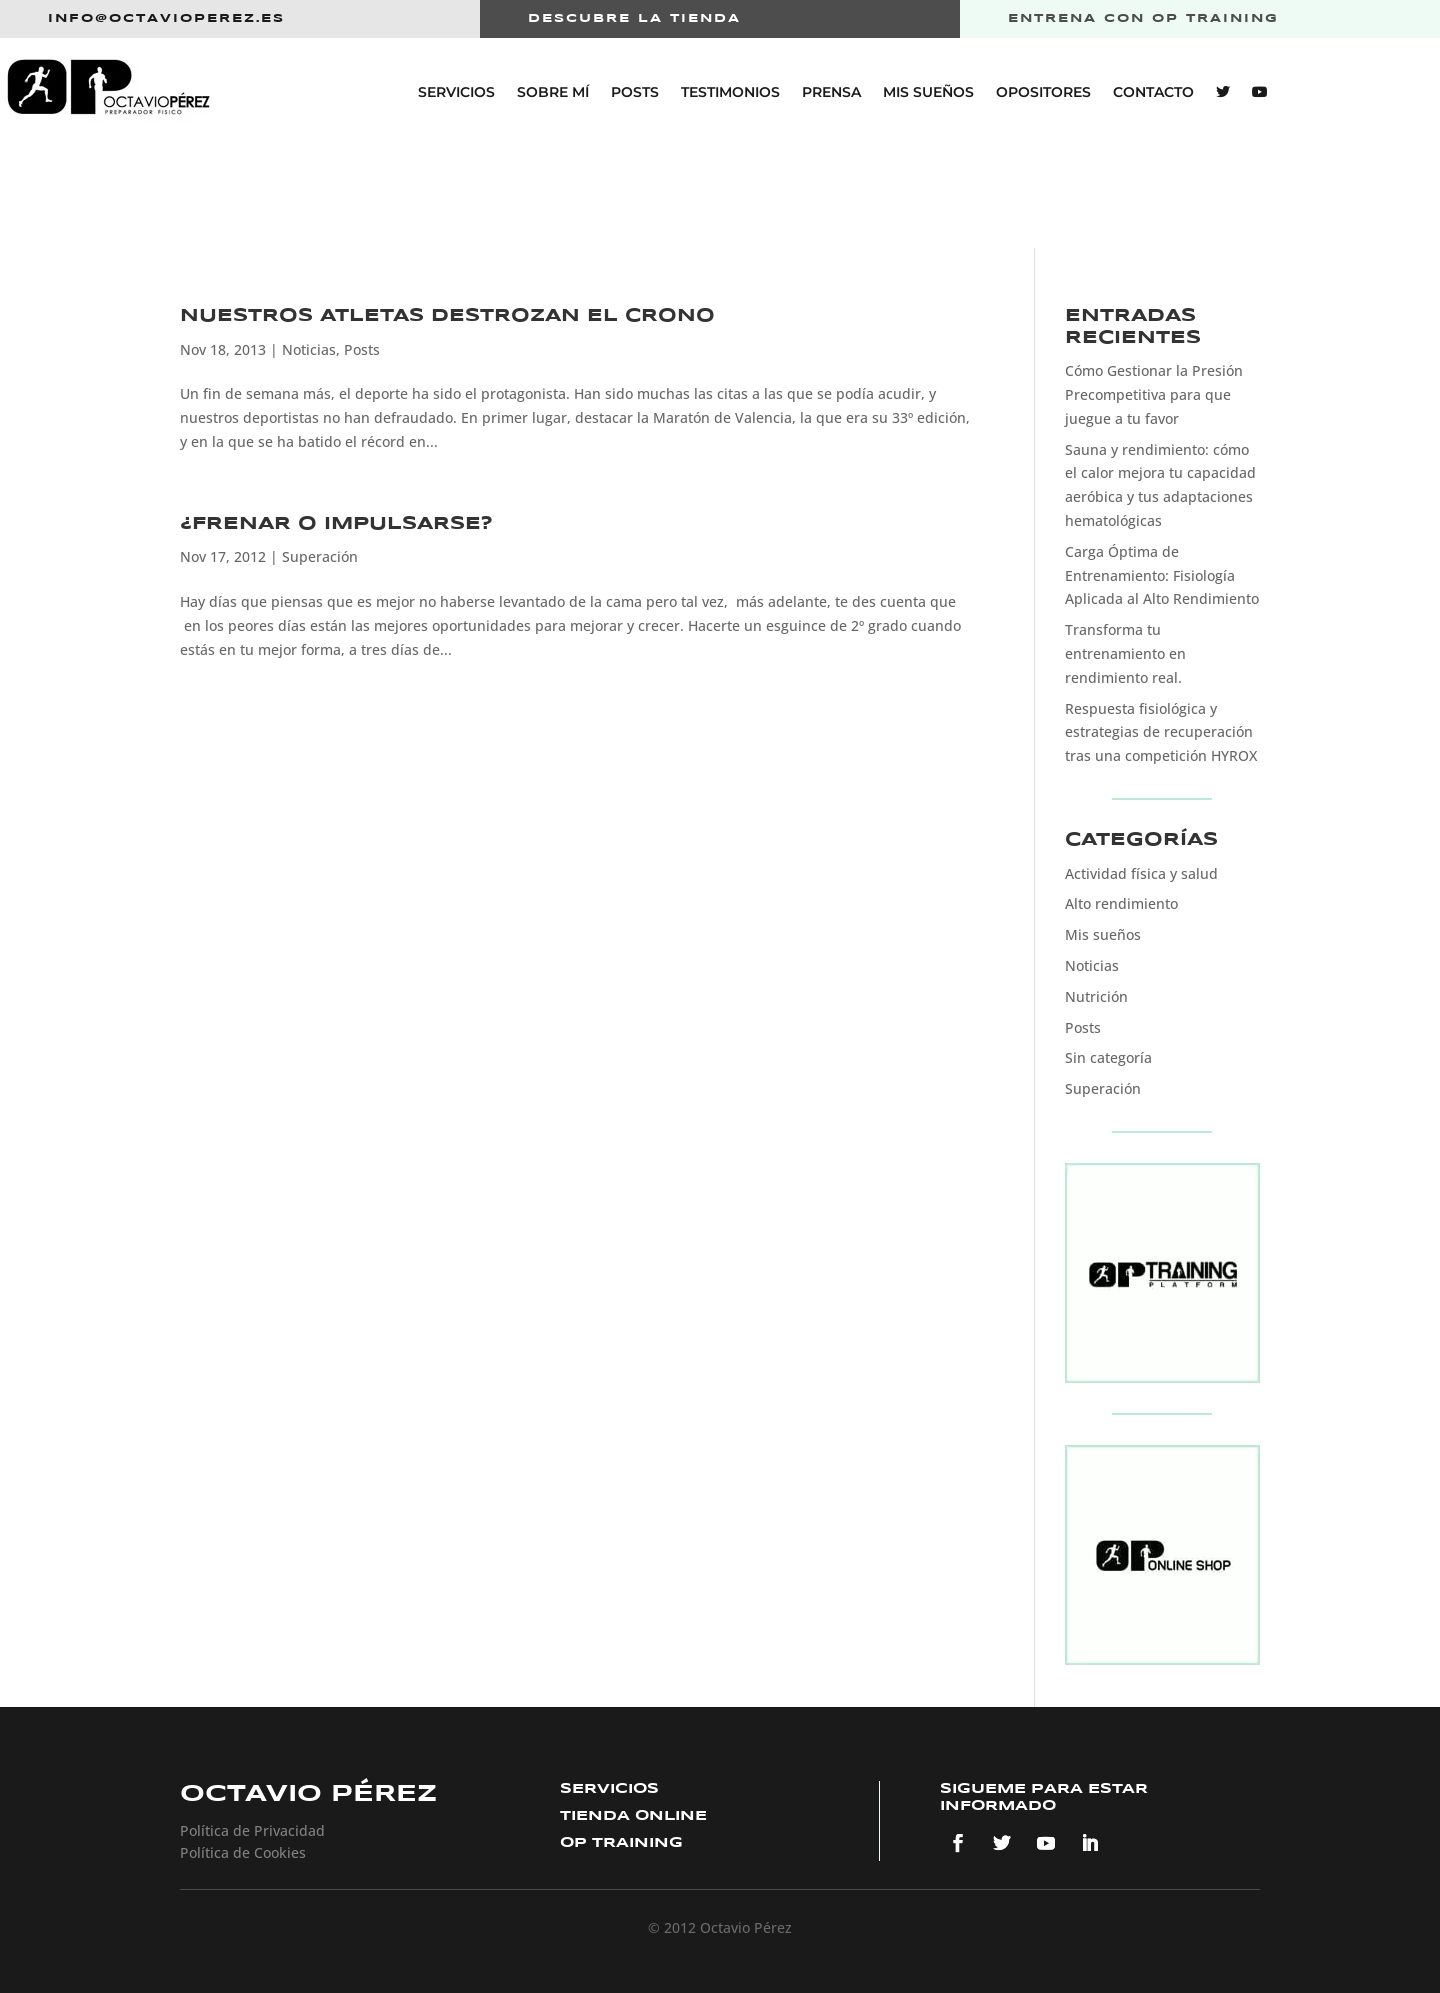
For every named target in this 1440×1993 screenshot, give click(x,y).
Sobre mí (553, 92)
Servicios (456, 92)
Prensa (831, 92)
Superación (320, 556)
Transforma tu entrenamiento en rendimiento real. (1125, 653)
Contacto (1153, 92)
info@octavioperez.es (166, 18)
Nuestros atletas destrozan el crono (447, 316)
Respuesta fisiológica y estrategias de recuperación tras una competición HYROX (1161, 732)
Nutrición (1096, 996)
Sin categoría (1108, 1057)
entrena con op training (1143, 18)
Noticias (309, 349)
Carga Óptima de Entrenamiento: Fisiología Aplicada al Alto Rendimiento (1162, 575)
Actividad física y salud (1141, 873)
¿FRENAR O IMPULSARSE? (336, 524)
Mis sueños (928, 92)
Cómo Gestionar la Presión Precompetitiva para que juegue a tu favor (1154, 394)
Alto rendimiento (1121, 903)
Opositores (1043, 92)
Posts (635, 92)
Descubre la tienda (634, 18)
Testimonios (730, 92)
